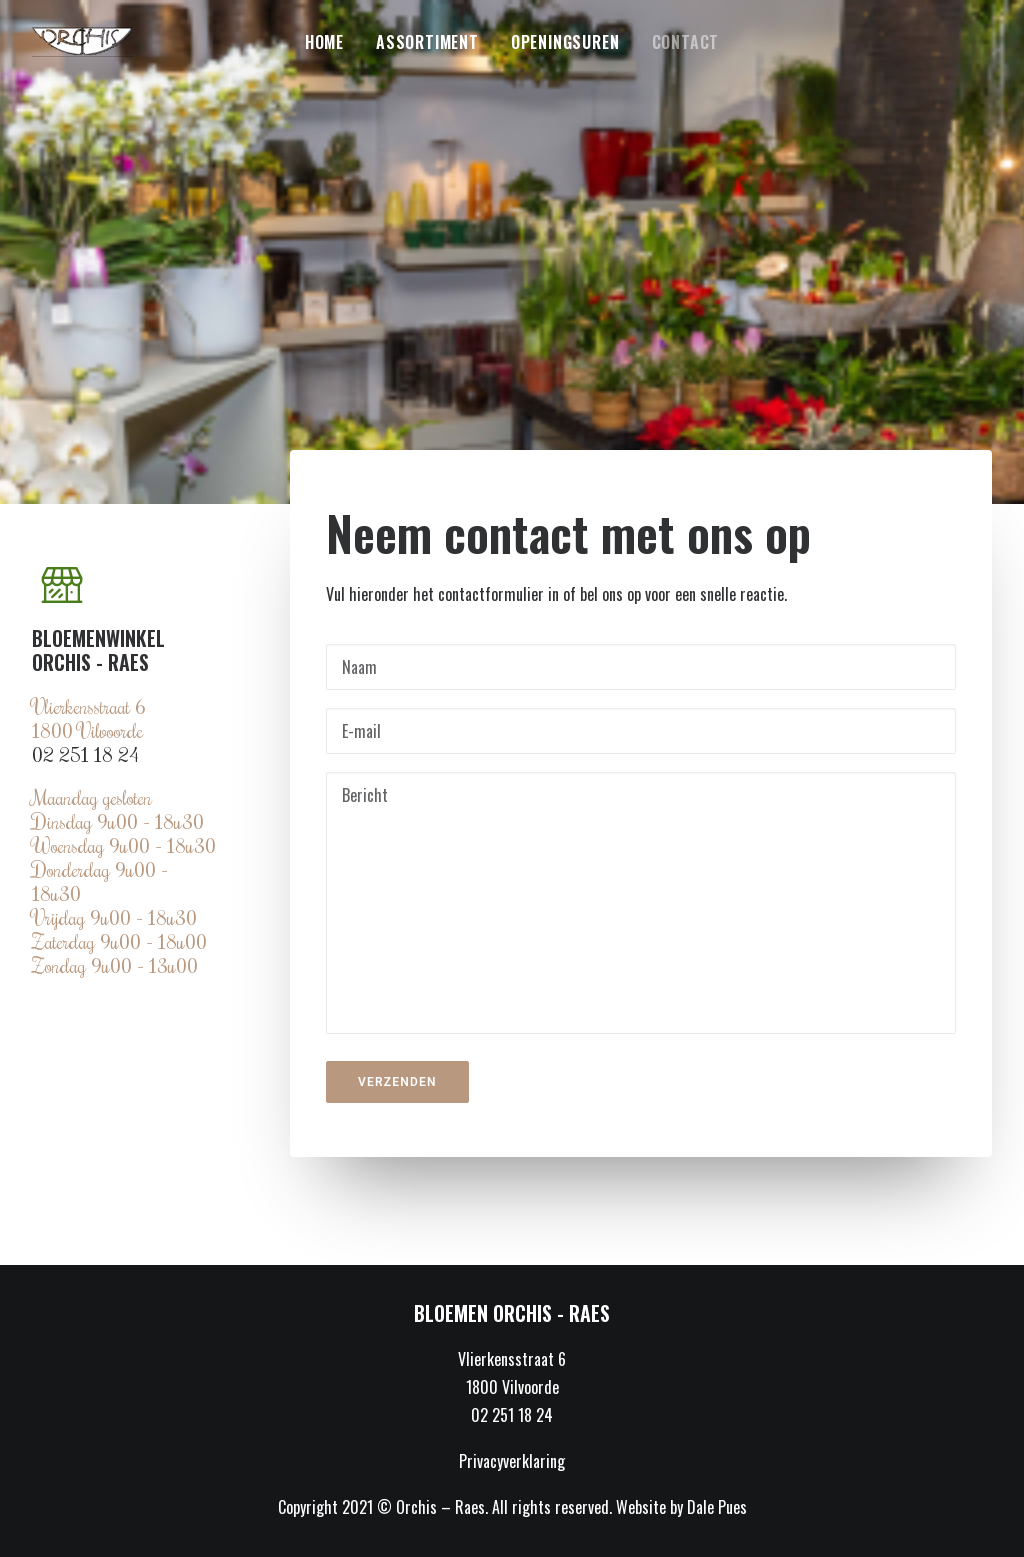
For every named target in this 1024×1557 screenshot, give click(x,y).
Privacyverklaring (512, 1461)
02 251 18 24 (85, 754)
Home (324, 42)
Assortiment (427, 42)
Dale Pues (717, 1507)
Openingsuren (565, 42)
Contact (686, 42)
